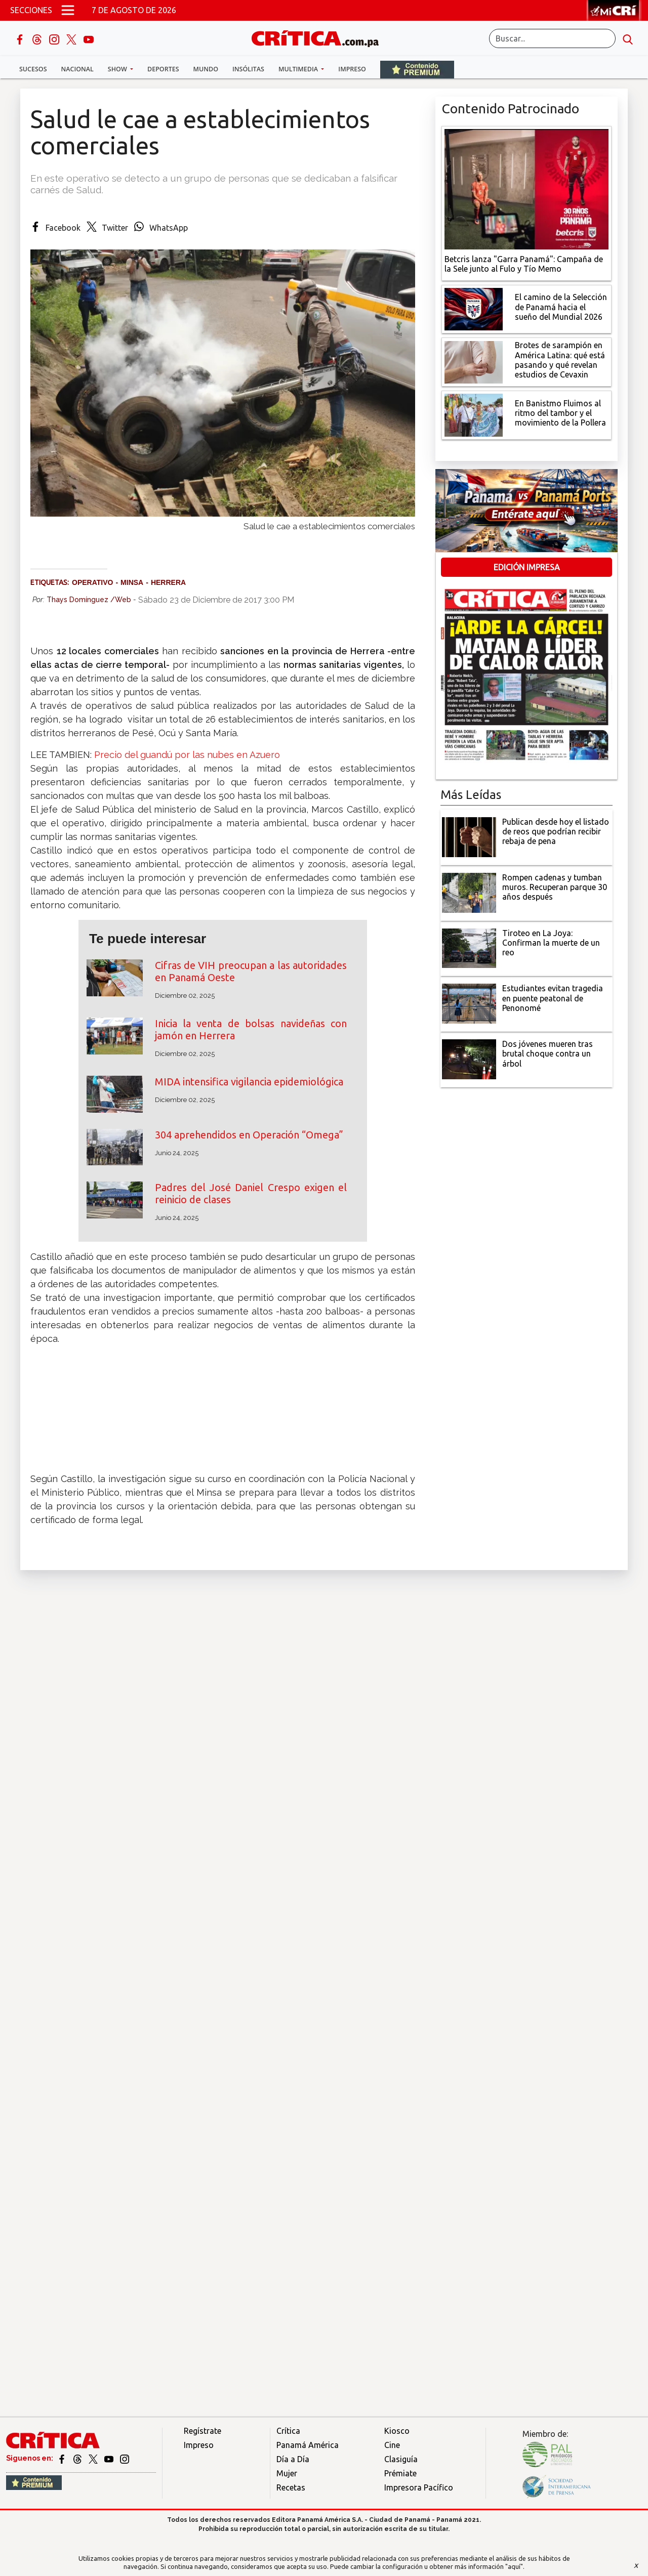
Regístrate (202, 2430)
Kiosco (397, 2430)
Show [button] (118, 69)
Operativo (92, 582)
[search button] (628, 38)
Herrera (168, 582)
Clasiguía (401, 2459)
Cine (392, 2445)
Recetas (290, 2487)
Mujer (286, 2473)
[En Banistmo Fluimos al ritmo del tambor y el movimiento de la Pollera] (473, 414)
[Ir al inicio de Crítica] (320, 37)
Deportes (163, 69)
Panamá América (307, 2445)
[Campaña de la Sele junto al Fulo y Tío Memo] (526, 188)
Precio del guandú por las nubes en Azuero (187, 754)
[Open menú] (68, 10)
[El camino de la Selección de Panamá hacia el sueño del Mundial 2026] (473, 308)
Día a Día (292, 2459)
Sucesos (33, 69)
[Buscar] (552, 38)
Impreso (352, 69)
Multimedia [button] (298, 69)
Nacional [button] (77, 69)
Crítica (288, 2430)
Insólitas (248, 69)
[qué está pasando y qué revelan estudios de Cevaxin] (473, 361)
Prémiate (400, 2473)
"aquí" (514, 2566)
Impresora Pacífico (418, 2487)
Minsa (131, 582)
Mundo (205, 69)
